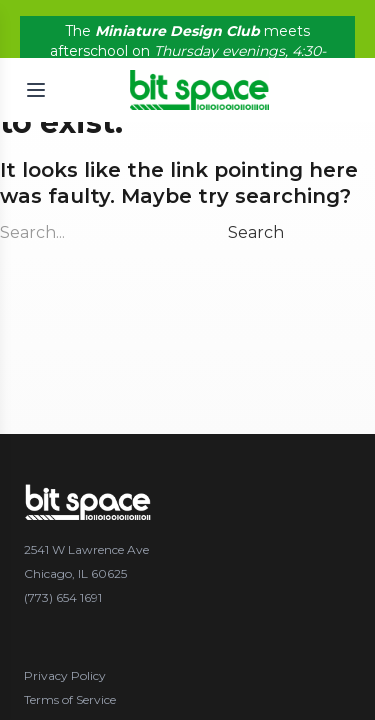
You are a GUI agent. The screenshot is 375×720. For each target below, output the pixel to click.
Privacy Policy (65, 675)
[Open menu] (36, 87)
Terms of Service (70, 699)
